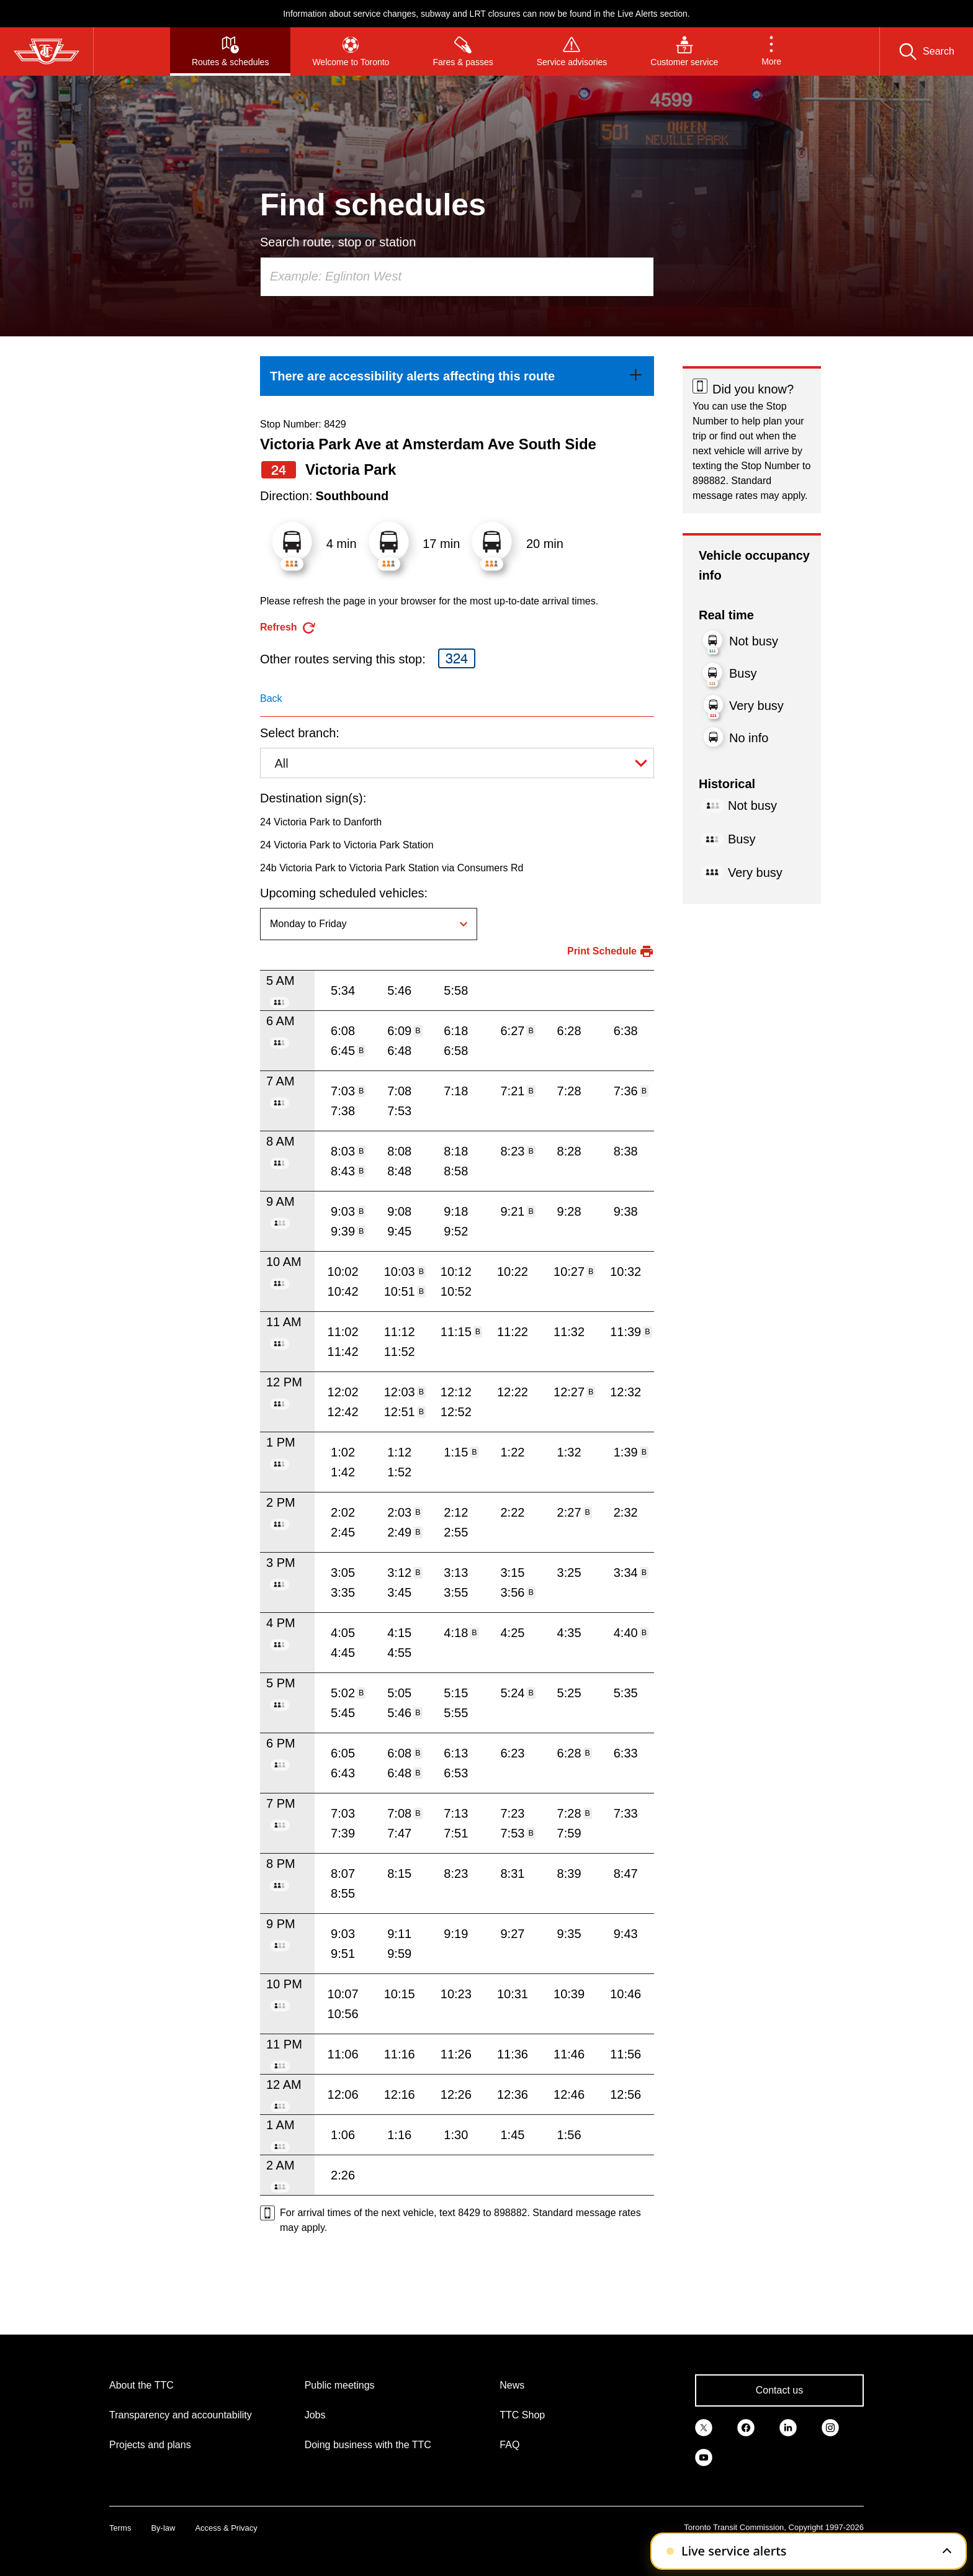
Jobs (315, 2415)
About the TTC (141, 2385)
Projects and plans (150, 2444)
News (512, 2385)
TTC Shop (522, 2415)
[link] (457, 376)
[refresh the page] (288, 627)
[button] (771, 51)
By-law (163, 2528)
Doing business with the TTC (368, 2444)
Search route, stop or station (338, 242)
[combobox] (457, 277)
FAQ (509, 2444)
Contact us (779, 2390)
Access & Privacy (226, 2528)
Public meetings (340, 2385)
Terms (120, 2528)
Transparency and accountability (180, 2415)
